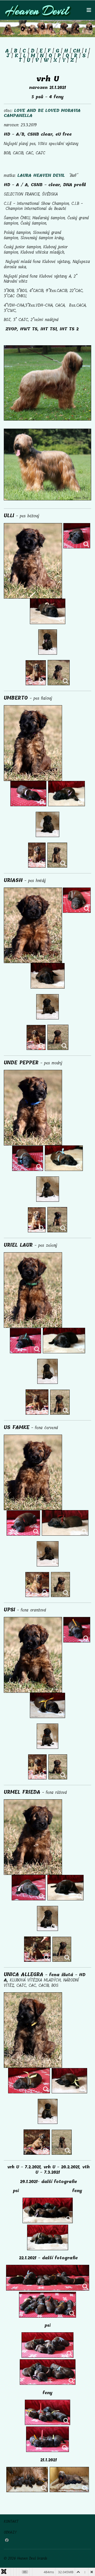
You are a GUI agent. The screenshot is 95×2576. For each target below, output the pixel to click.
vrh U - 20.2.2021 (61, 2167)
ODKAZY (10, 2532)
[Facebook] (7, 2540)
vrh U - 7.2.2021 (24, 2167)
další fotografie (59, 2181)
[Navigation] (89, 10)
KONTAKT (11, 2521)
